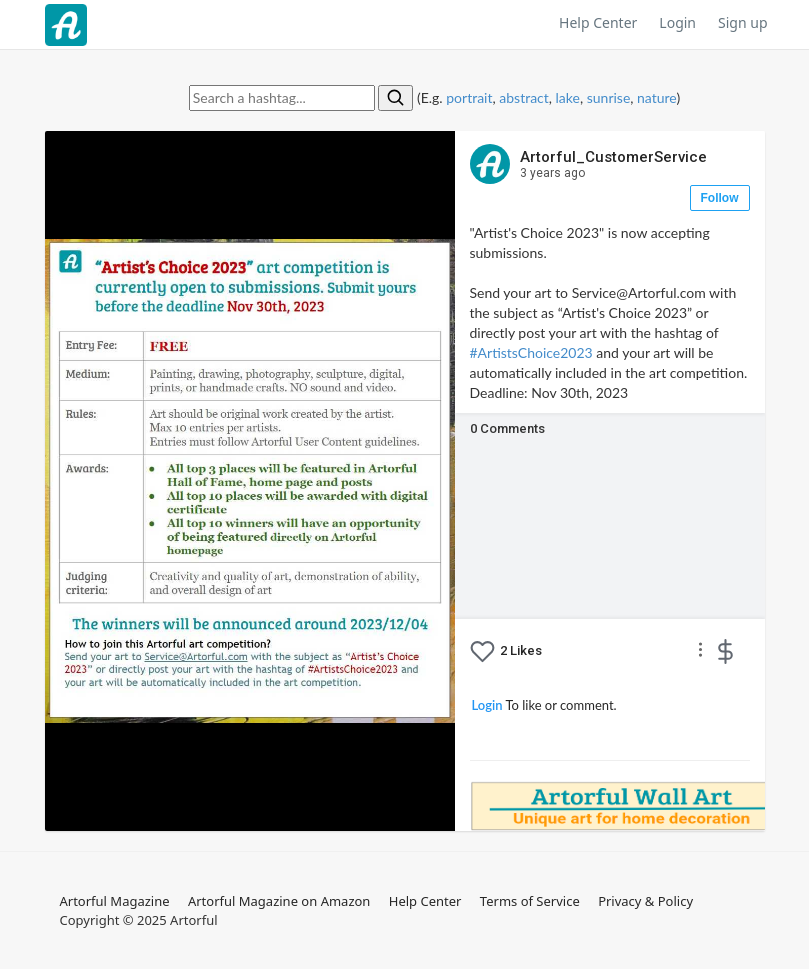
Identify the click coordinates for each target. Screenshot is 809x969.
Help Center (598, 22)
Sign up (742, 22)
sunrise (609, 97)
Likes (521, 650)
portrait (469, 97)
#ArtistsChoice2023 (531, 352)
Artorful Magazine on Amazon (279, 901)
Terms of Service (530, 901)
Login (677, 22)
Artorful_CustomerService (613, 164)
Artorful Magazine (115, 901)
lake (568, 97)
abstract (524, 97)
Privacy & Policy (645, 901)
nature (656, 97)
